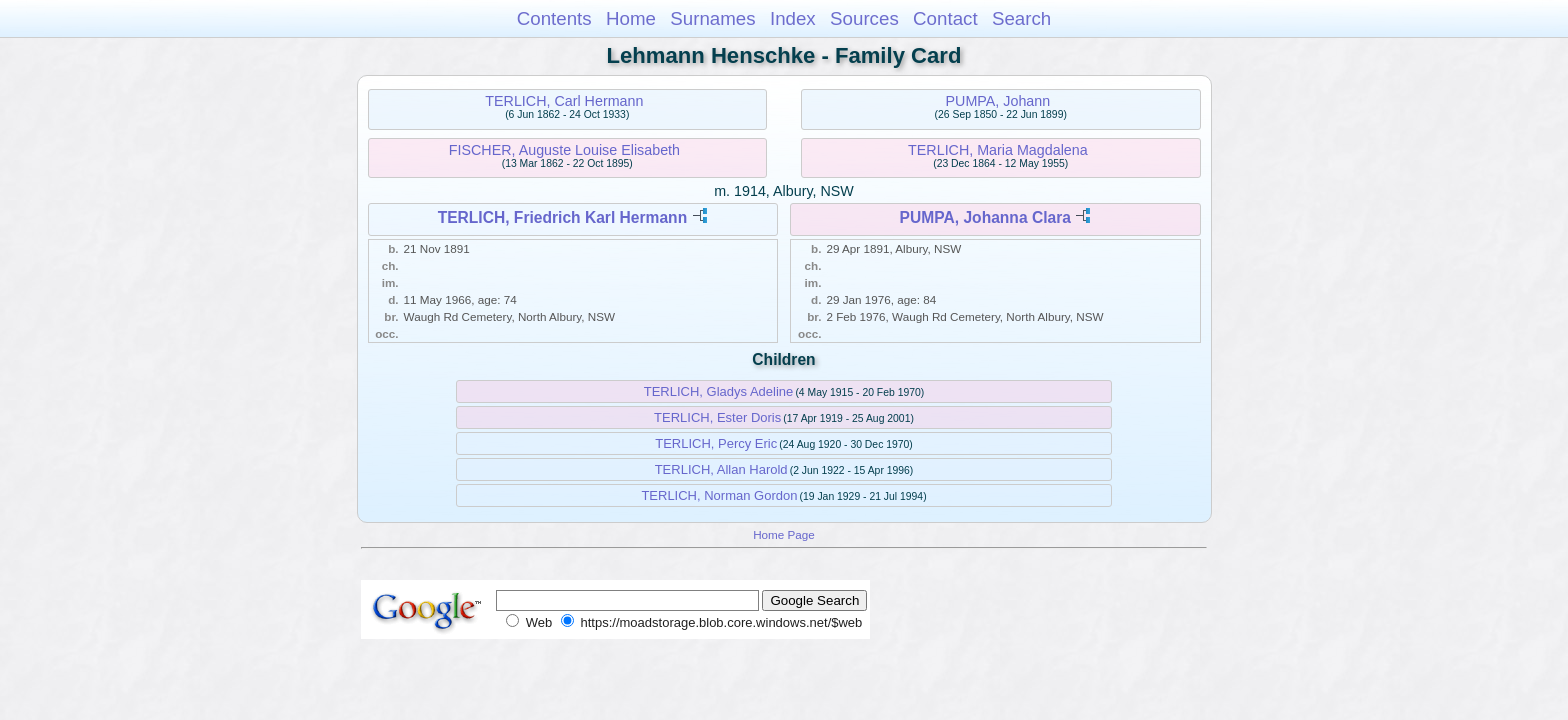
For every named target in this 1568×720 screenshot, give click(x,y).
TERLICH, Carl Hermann (564, 101)
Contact (945, 18)
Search (1021, 18)
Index (793, 18)
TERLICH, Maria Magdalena (998, 150)
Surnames (712, 18)
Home (631, 18)
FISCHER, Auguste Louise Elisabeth (564, 150)
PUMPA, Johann (998, 101)
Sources (864, 18)
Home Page (784, 534)
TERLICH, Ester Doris (717, 417)
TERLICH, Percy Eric (716, 443)
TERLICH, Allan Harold (721, 469)
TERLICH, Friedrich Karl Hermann (563, 217)
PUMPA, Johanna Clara (985, 217)
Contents (554, 18)
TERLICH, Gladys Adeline (719, 391)
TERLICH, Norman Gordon (719, 495)
